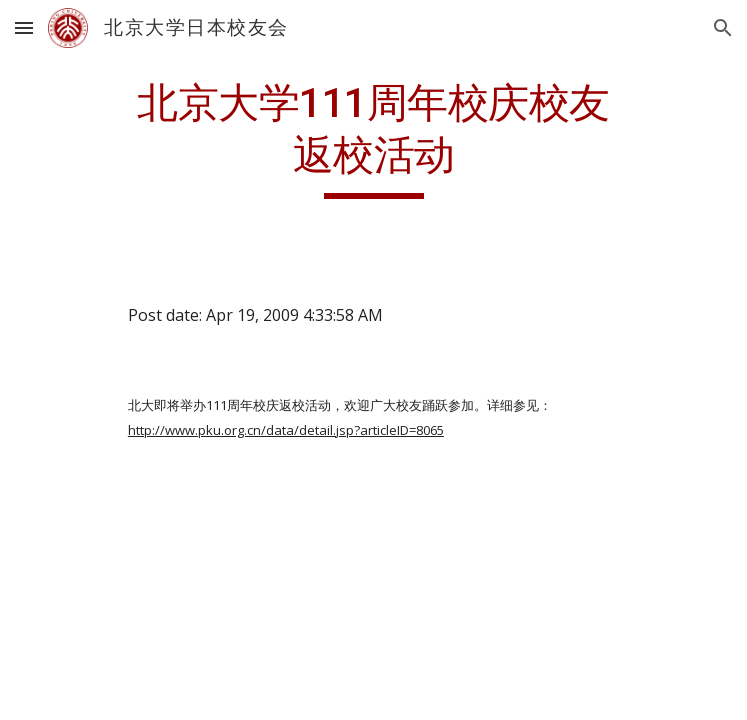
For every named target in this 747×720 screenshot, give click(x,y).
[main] (373, 138)
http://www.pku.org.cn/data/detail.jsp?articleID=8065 (286, 430)
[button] (24, 27)
